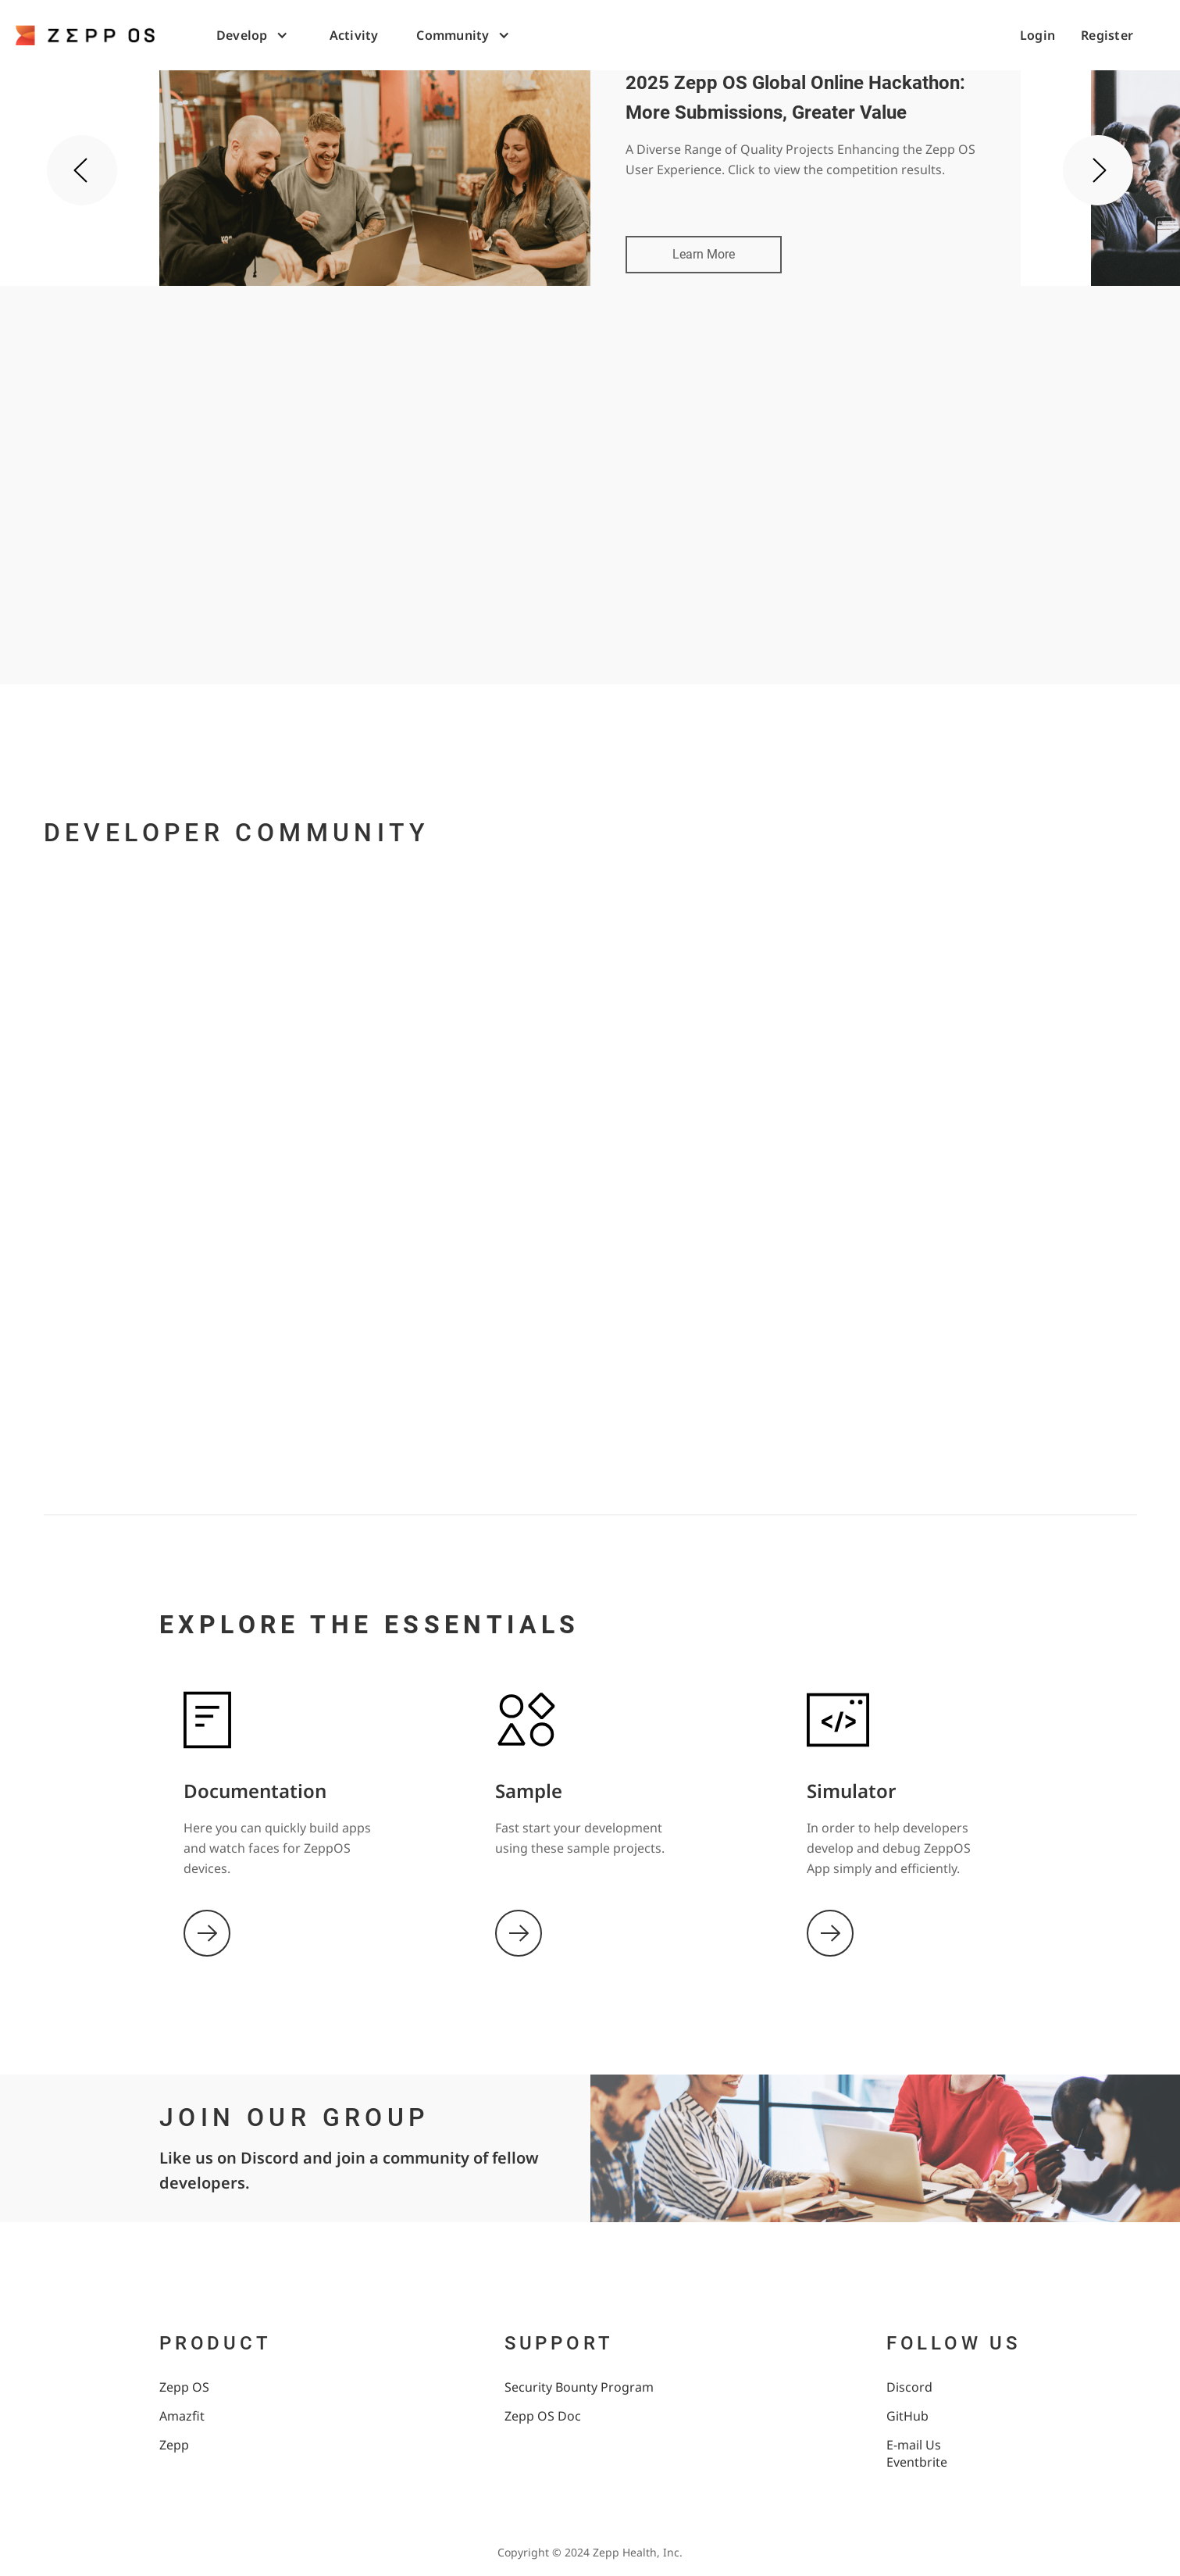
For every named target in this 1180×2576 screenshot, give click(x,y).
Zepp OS (184, 2387)
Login (1037, 35)
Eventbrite (916, 2462)
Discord (909, 2387)
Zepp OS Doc (542, 2415)
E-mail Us (913, 2444)
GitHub (907, 2415)
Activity (354, 35)
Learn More (703, 254)
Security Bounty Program (579, 2387)
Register (1107, 35)
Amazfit (182, 2415)
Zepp (174, 2444)
